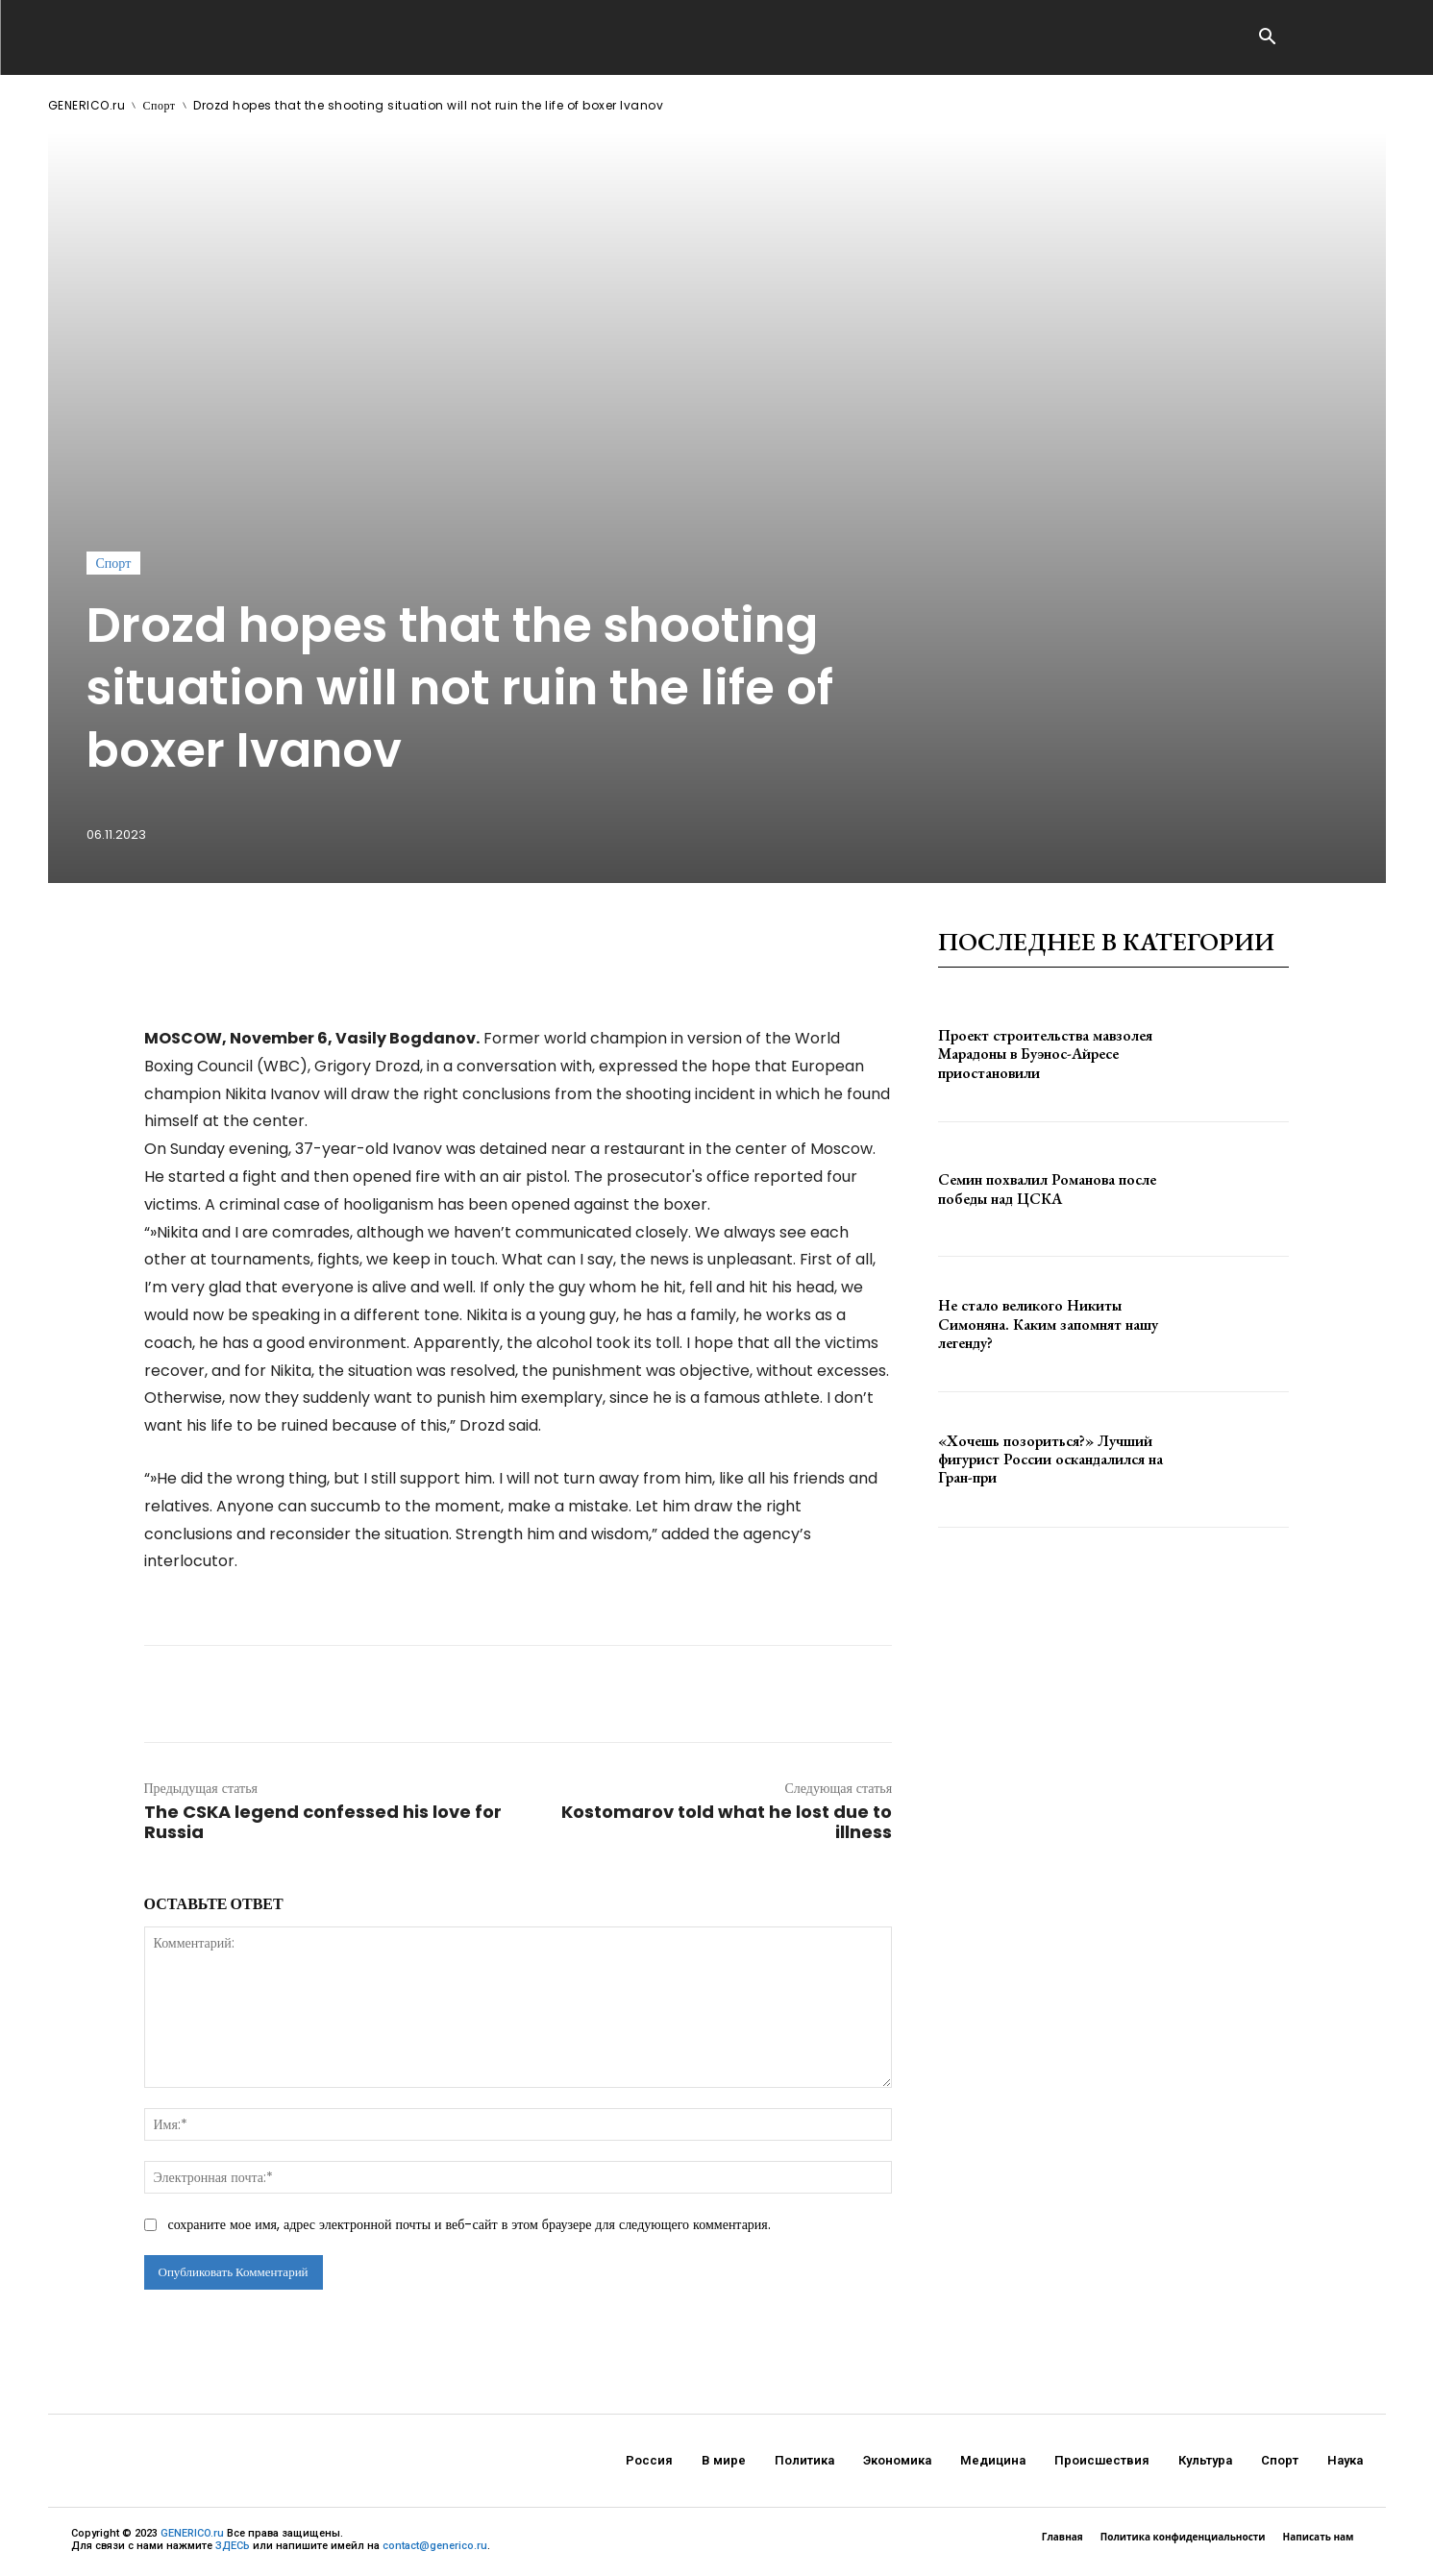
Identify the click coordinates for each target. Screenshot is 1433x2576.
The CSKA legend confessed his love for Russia (323, 1822)
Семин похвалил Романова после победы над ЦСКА (1047, 1188)
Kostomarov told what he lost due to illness (726, 1822)
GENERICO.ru (87, 105)
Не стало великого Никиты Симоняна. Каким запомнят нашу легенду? (1048, 1323)
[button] (1268, 38)
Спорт (159, 105)
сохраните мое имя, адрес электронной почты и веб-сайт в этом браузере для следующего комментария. (469, 2224)
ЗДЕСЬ (232, 2545)
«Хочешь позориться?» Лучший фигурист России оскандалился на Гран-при (1050, 1459)
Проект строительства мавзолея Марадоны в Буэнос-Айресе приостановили (1045, 1053)
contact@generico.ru (435, 2545)
